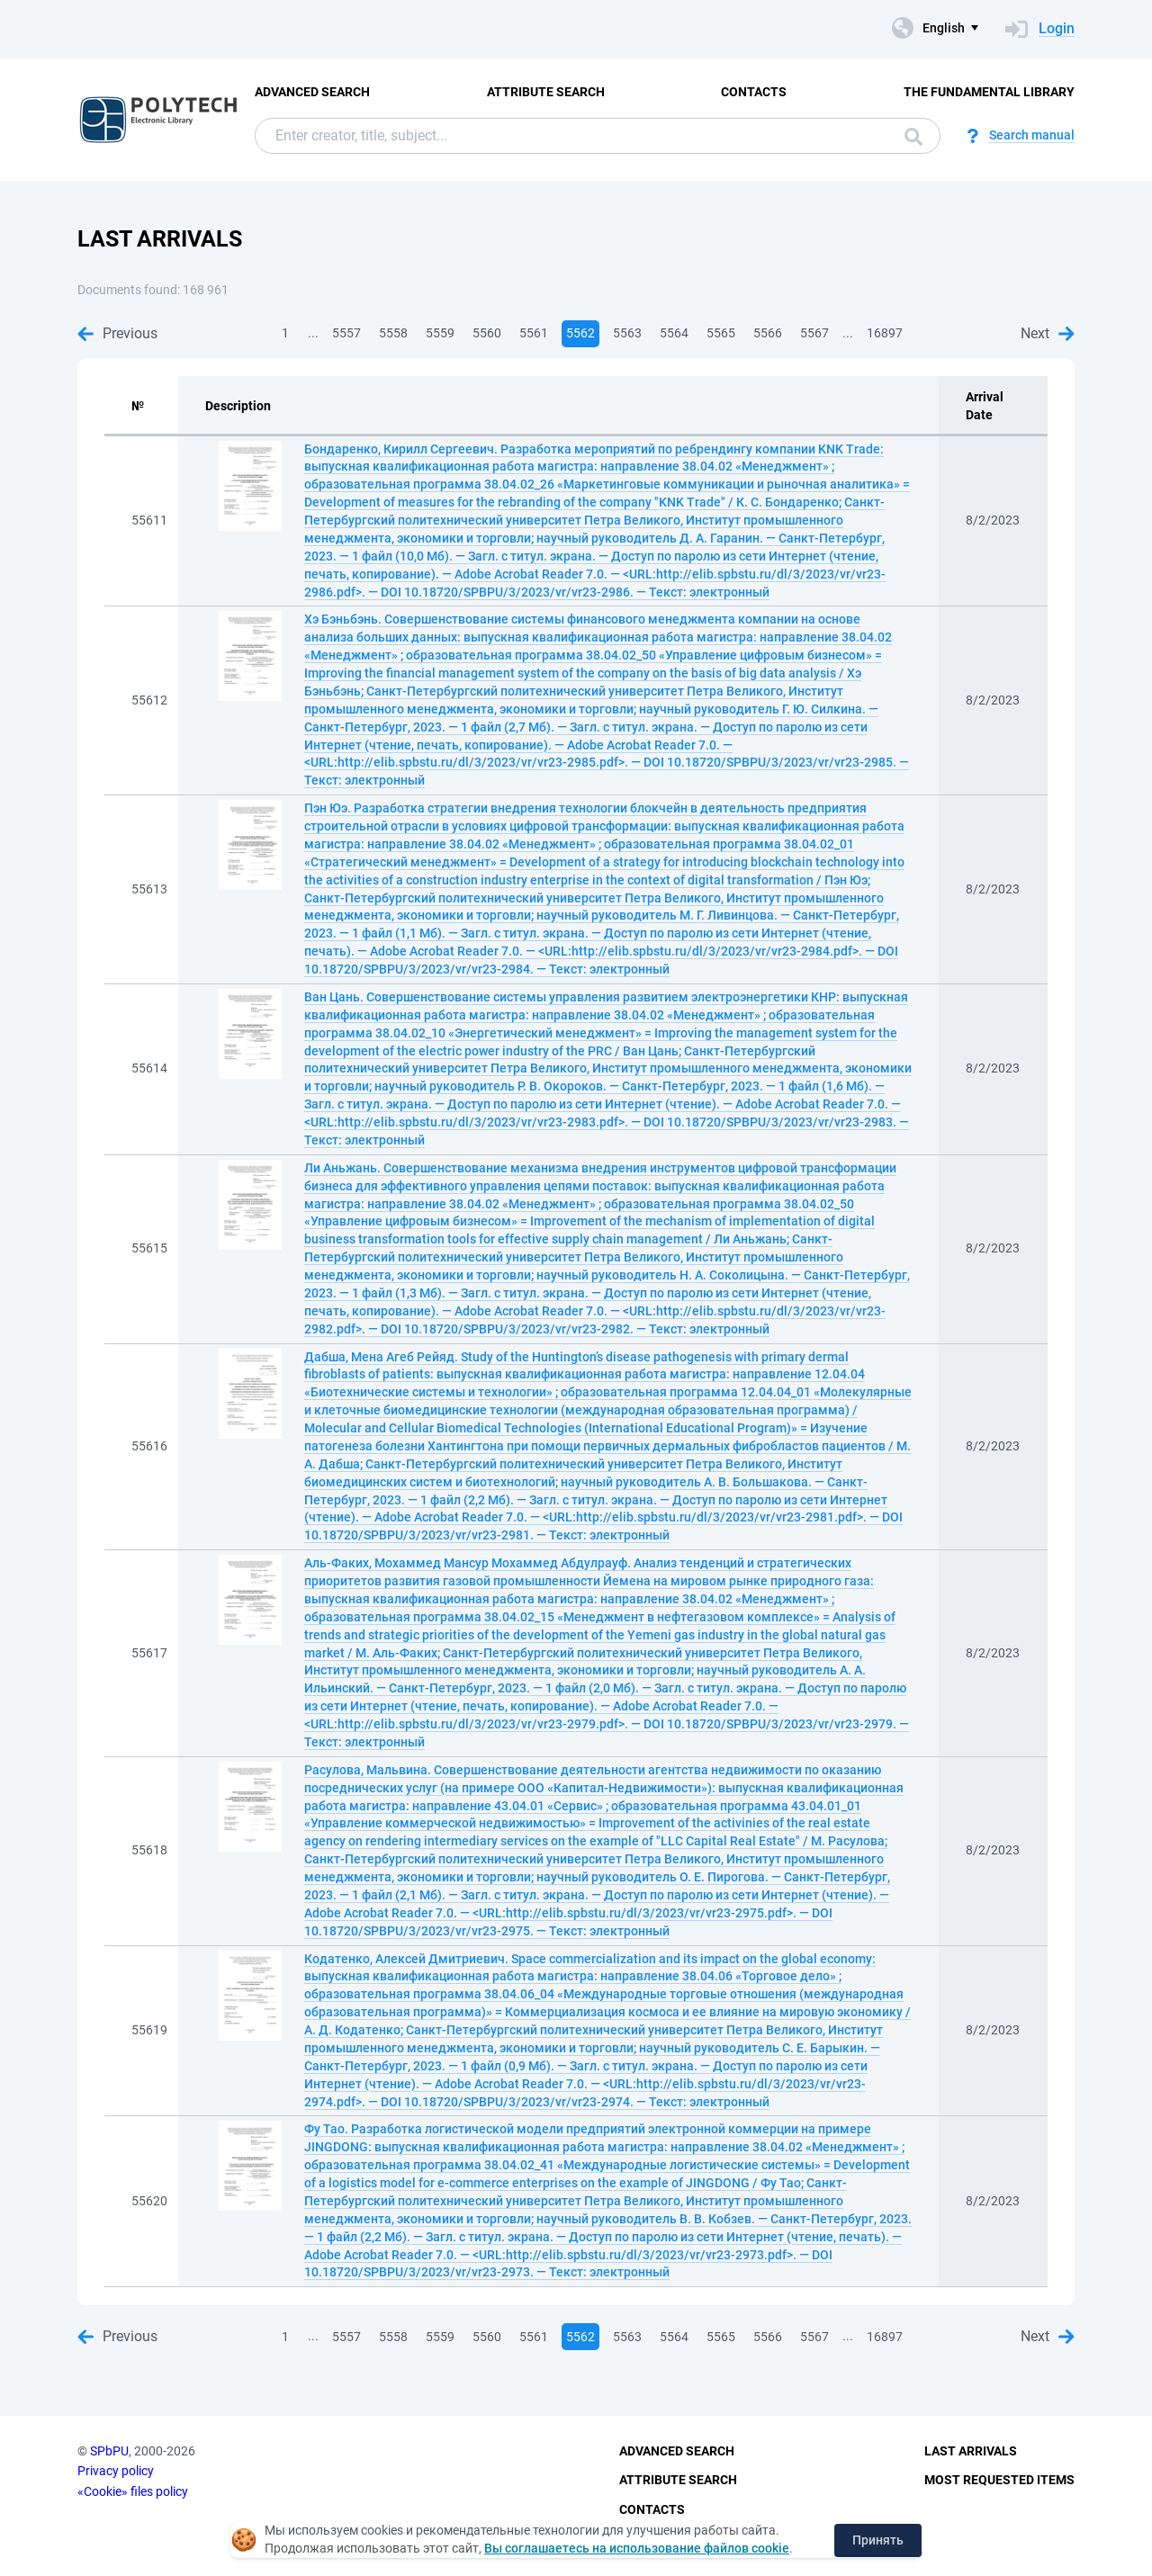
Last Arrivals (970, 2451)
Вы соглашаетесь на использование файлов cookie (636, 2548)
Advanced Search (312, 92)
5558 (393, 333)
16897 (885, 333)
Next (1048, 333)
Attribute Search (546, 92)
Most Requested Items (999, 2480)
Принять (878, 2540)
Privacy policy (115, 2471)
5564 (674, 333)
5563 (627, 333)
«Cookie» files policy (132, 2491)
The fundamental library (989, 92)
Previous (117, 333)
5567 (814, 333)
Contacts (754, 92)
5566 (767, 333)
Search (913, 137)
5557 (346, 333)
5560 (486, 333)
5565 (720, 333)
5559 (440, 333)
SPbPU (109, 2451)
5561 (533, 333)
